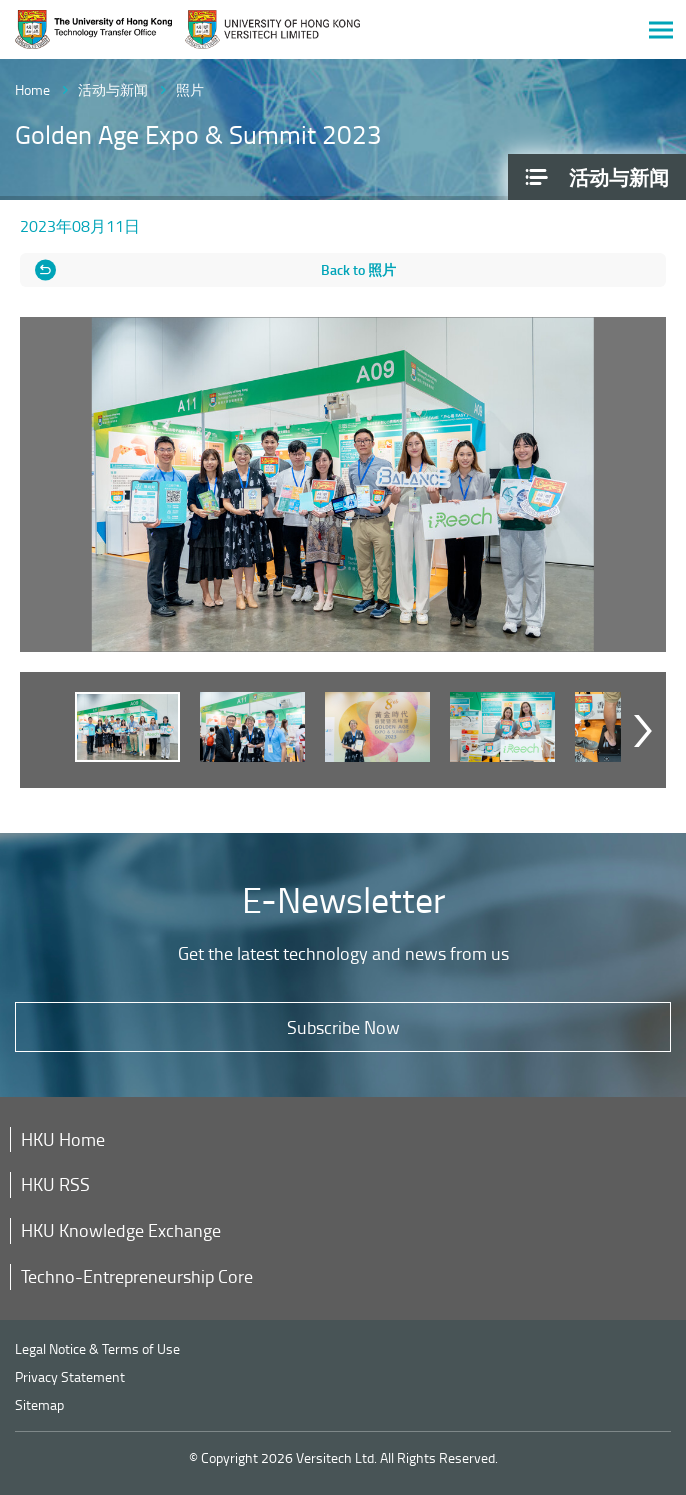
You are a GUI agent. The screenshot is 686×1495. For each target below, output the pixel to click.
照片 (190, 89)
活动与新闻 (113, 89)
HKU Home (63, 1139)
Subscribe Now (343, 1027)
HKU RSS (55, 1184)
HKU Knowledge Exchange (121, 1230)
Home (32, 89)
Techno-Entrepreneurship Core (137, 1276)
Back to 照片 (358, 269)
